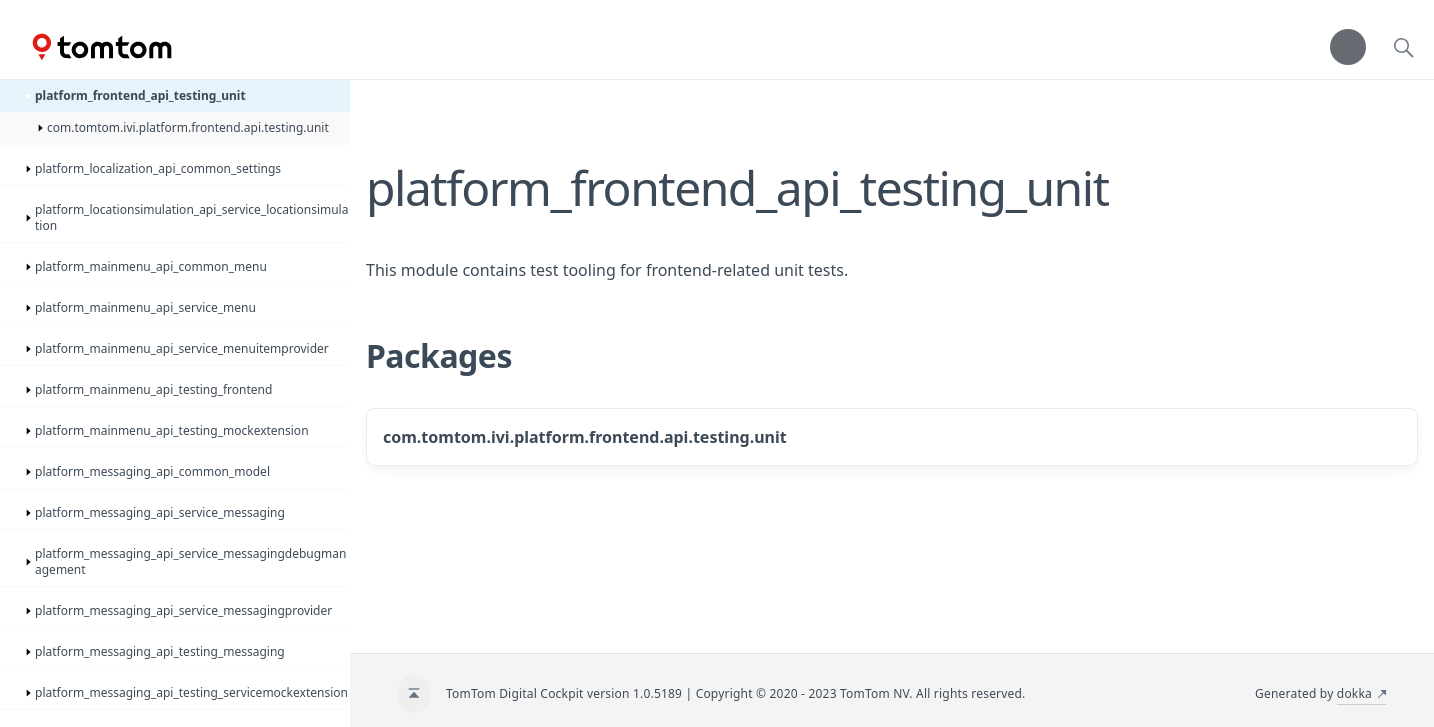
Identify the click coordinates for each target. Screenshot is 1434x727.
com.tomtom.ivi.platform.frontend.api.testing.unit (585, 437)
